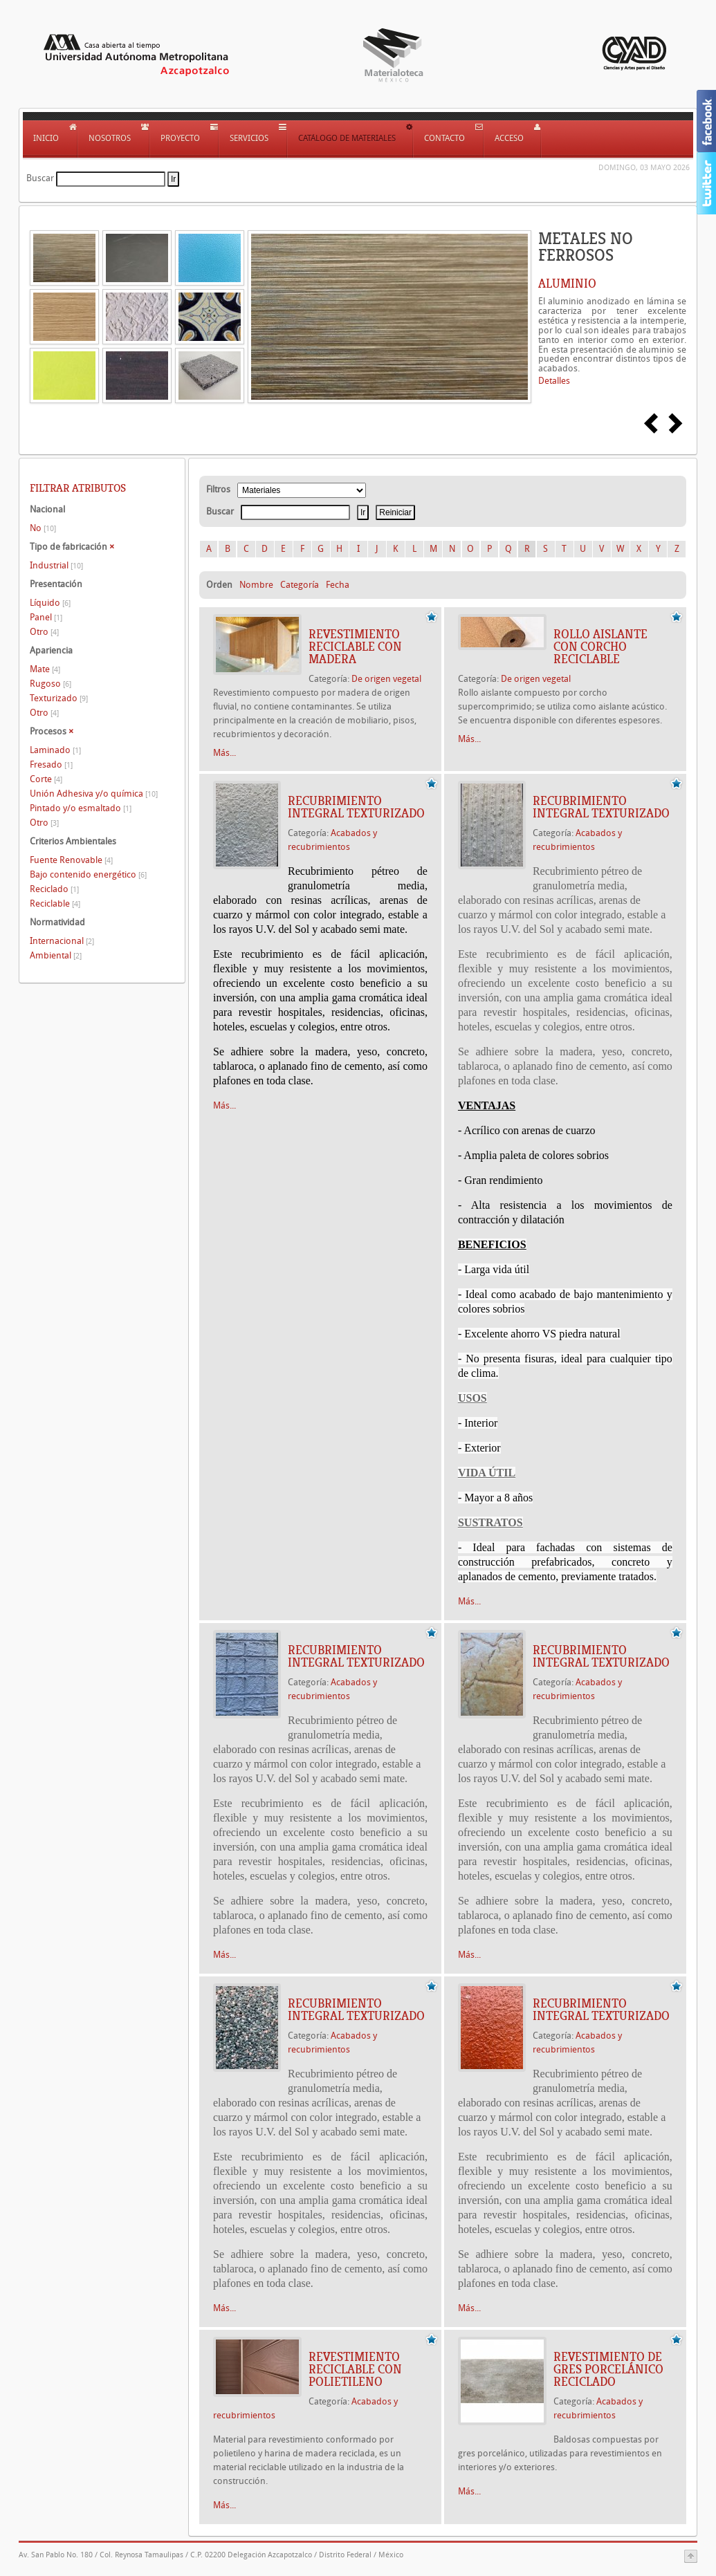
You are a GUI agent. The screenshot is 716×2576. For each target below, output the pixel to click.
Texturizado (59, 698)
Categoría (299, 585)
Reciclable (55, 903)
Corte (46, 779)
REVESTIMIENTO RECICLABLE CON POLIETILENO (355, 2369)
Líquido (50, 602)
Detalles (554, 381)
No (43, 528)
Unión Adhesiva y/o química (94, 793)
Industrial (56, 565)
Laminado (55, 750)
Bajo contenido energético (88, 874)
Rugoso (50, 683)
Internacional (62, 941)
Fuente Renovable (71, 860)
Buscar (40, 178)
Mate (45, 669)
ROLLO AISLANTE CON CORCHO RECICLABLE (600, 647)
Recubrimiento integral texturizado (356, 807)
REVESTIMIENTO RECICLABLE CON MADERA (355, 647)
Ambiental (56, 955)
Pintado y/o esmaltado (80, 808)
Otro (44, 632)
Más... (224, 753)
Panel (46, 617)
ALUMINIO (567, 283)
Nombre (256, 585)
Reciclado (54, 889)
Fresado (51, 764)
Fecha (337, 585)
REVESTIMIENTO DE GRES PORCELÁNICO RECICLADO (608, 2369)
